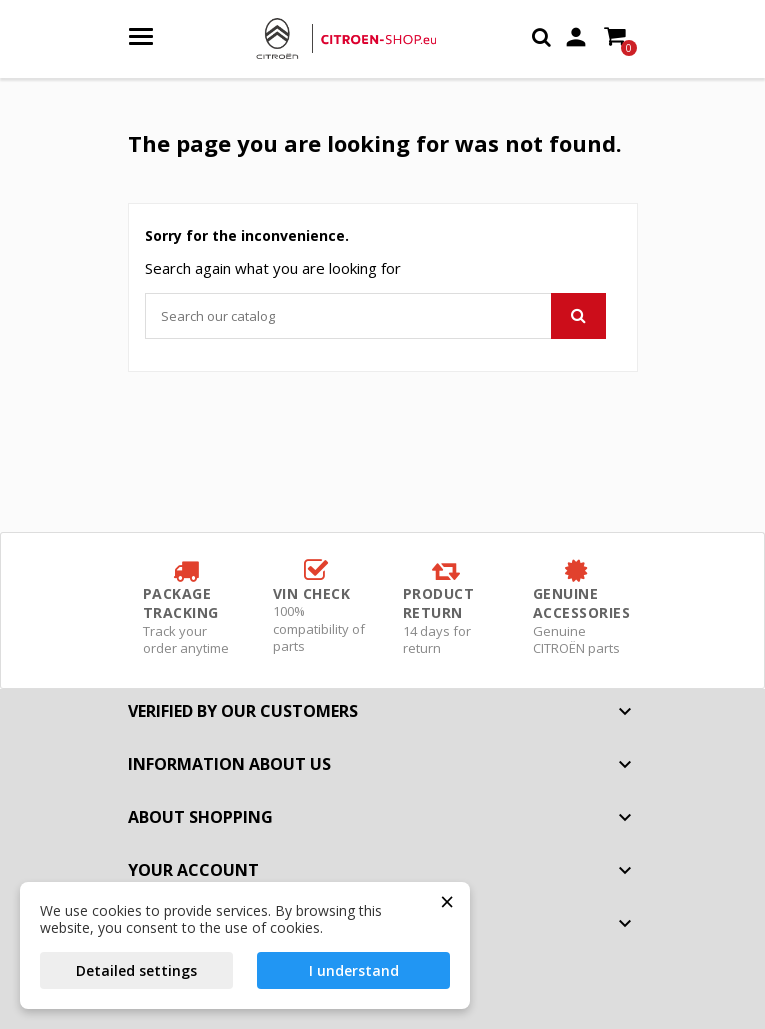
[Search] (375, 316)
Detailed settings (136, 970)
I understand (354, 970)
